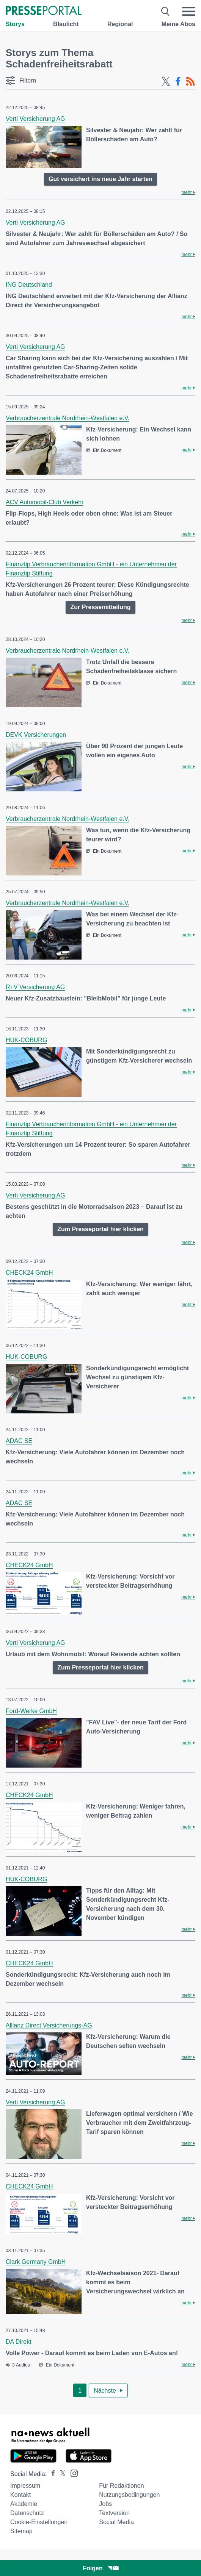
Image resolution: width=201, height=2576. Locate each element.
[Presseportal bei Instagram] (72, 2473)
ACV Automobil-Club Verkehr (44, 502)
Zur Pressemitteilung (100, 607)
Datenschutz (27, 2513)
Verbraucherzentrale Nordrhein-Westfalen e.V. (67, 418)
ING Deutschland (29, 284)
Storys (15, 24)
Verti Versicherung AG (35, 119)
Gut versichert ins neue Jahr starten (100, 179)
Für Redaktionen (121, 2485)
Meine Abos (178, 24)
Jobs (105, 2504)
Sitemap (21, 2531)
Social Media (116, 2522)
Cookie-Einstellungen (39, 2522)
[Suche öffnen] (165, 11)
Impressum (25, 2485)
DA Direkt (18, 2341)
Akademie (23, 2504)
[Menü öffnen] (188, 11)
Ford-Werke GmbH (31, 1711)
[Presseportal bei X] (60, 2474)
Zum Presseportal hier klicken (100, 1229)
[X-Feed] (166, 81)
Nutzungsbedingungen (129, 2495)
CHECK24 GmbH (29, 1272)
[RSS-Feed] (190, 81)
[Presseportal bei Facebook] (51, 2474)
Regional (120, 24)
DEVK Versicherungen (36, 735)
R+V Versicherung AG (35, 987)
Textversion (114, 2513)
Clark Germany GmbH (36, 2262)
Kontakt (20, 2495)
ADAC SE (19, 1441)
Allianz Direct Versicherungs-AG (49, 2025)
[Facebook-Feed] (178, 81)
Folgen (100, 2568)
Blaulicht (66, 24)
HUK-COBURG (26, 1040)
